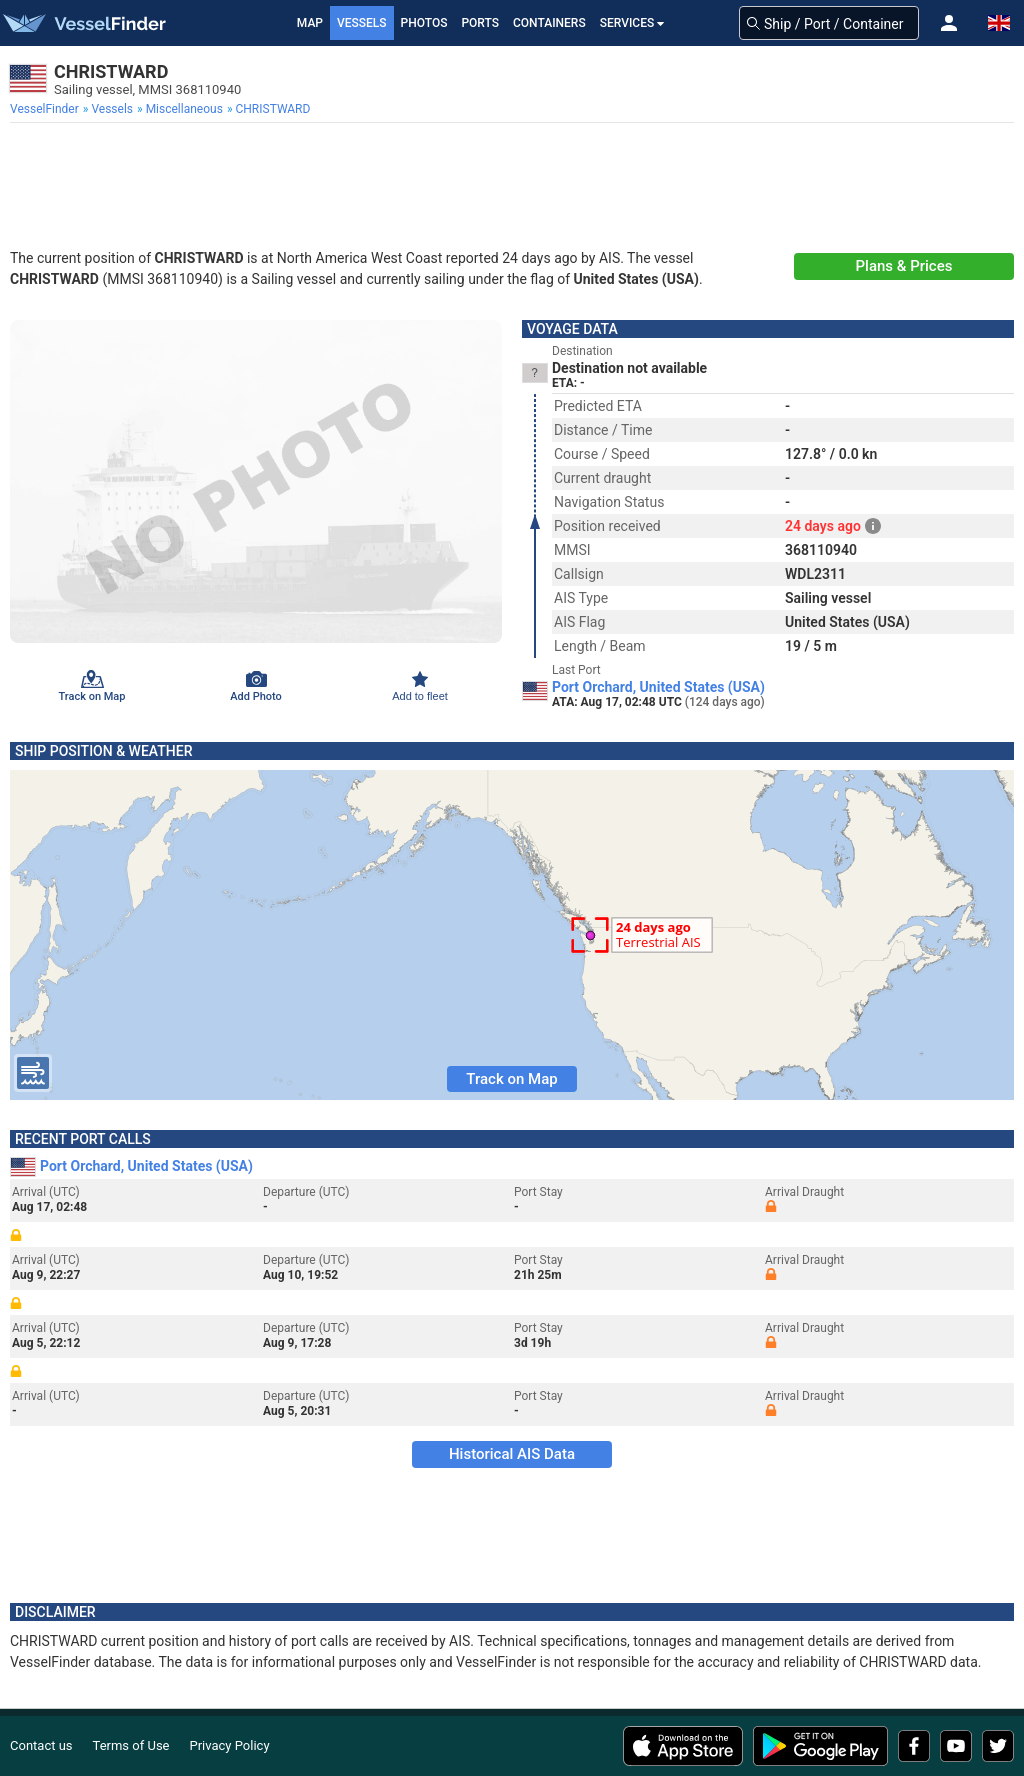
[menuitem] (46, 109)
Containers (549, 23)
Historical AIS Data (512, 1454)
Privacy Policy (230, 1745)
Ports (480, 23)
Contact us (41, 1745)
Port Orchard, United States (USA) (658, 687)
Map (310, 23)
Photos (424, 23)
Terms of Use (131, 1745)
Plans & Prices (904, 266)
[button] (949, 23)
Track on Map (511, 1079)
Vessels (362, 23)
